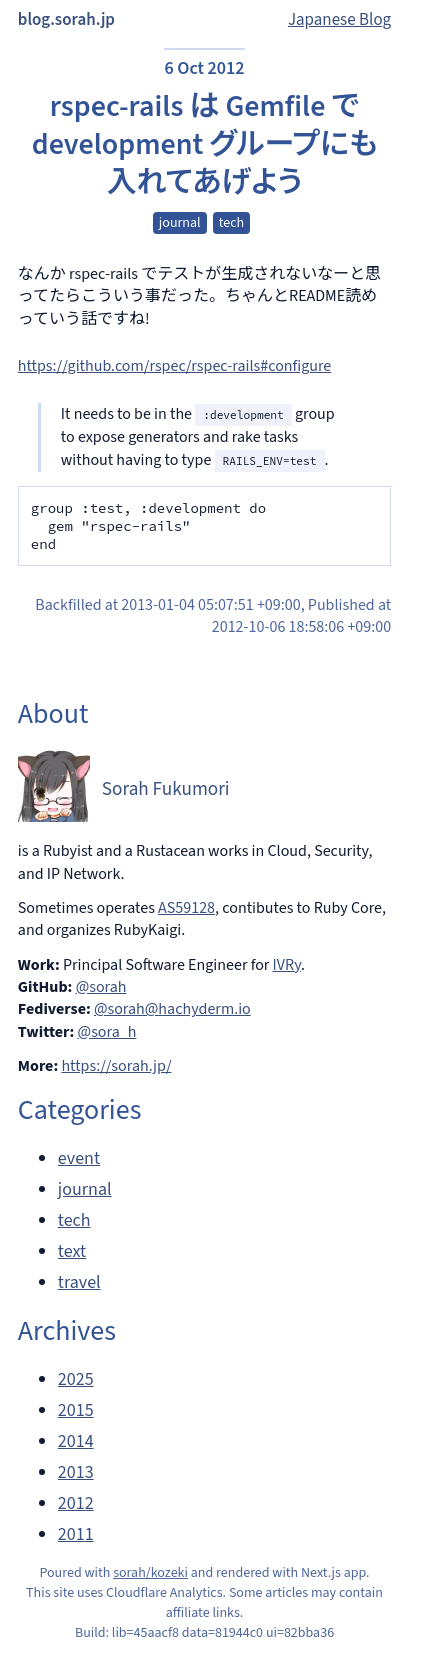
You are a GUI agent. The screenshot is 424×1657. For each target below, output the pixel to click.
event (79, 1158)
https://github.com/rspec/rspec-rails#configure (174, 366)
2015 (76, 1410)
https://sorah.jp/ (116, 1066)
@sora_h (107, 1032)
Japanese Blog (339, 20)
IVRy (287, 965)
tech (231, 223)
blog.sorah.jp (66, 20)
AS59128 (186, 908)
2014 (76, 1441)
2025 (76, 1379)
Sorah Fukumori (166, 789)
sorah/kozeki (150, 1573)
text (72, 1251)
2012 (76, 1503)
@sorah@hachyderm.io (172, 1009)
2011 (76, 1534)
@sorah (101, 987)
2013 (76, 1472)
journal (180, 223)
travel (79, 1282)
